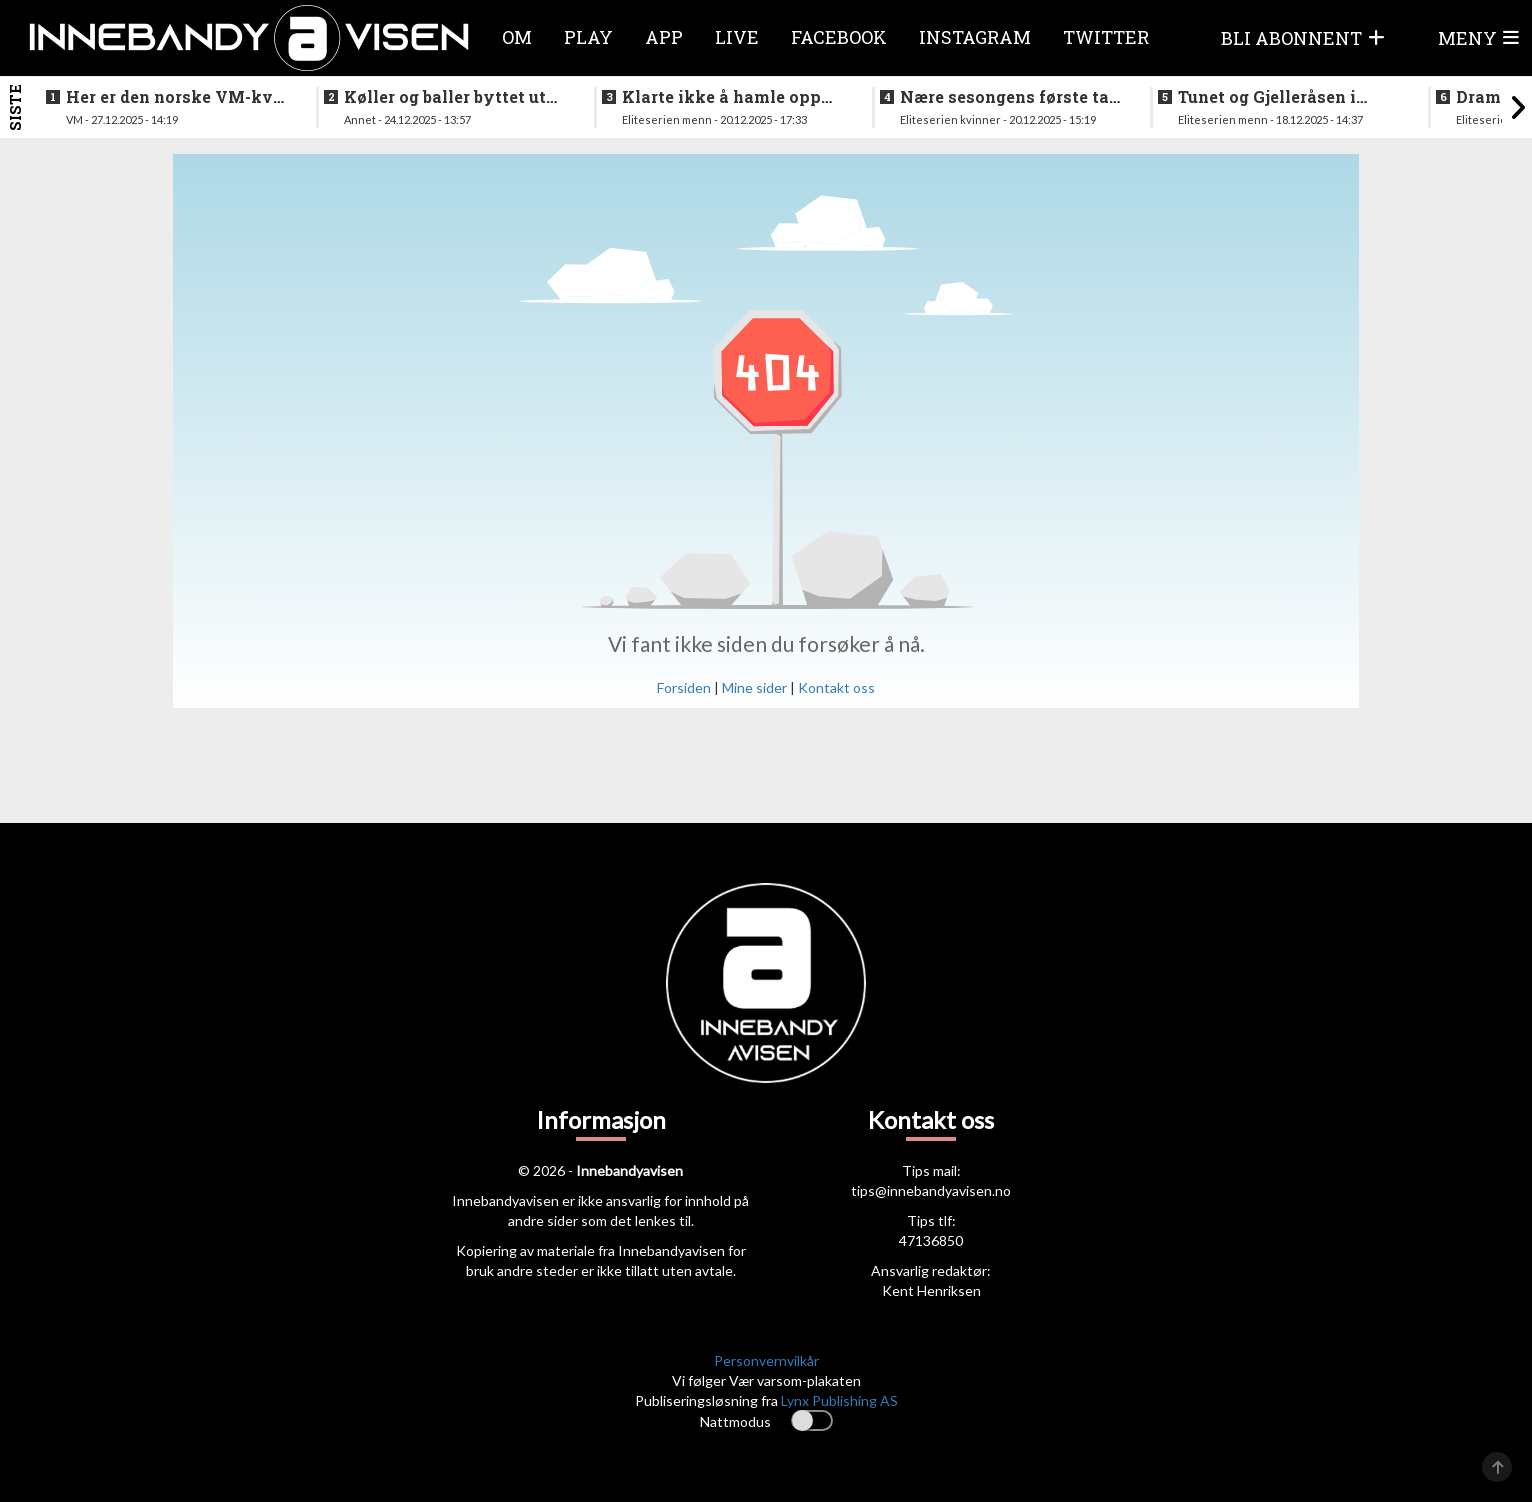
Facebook (839, 37)
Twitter (1106, 37)
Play (588, 37)
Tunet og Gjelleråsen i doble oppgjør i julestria (1275, 97)
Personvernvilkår (766, 1360)
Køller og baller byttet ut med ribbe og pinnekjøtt (445, 97)
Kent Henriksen (931, 1290)
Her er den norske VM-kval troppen (177, 97)
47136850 (931, 1240)
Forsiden (684, 687)
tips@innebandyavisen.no (931, 1190)
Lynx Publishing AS (839, 1400)
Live (737, 37)
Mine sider (754, 687)
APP (664, 37)
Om (517, 37)
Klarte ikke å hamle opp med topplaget (721, 97)
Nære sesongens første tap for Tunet (1010, 97)
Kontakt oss (836, 687)
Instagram (975, 37)
